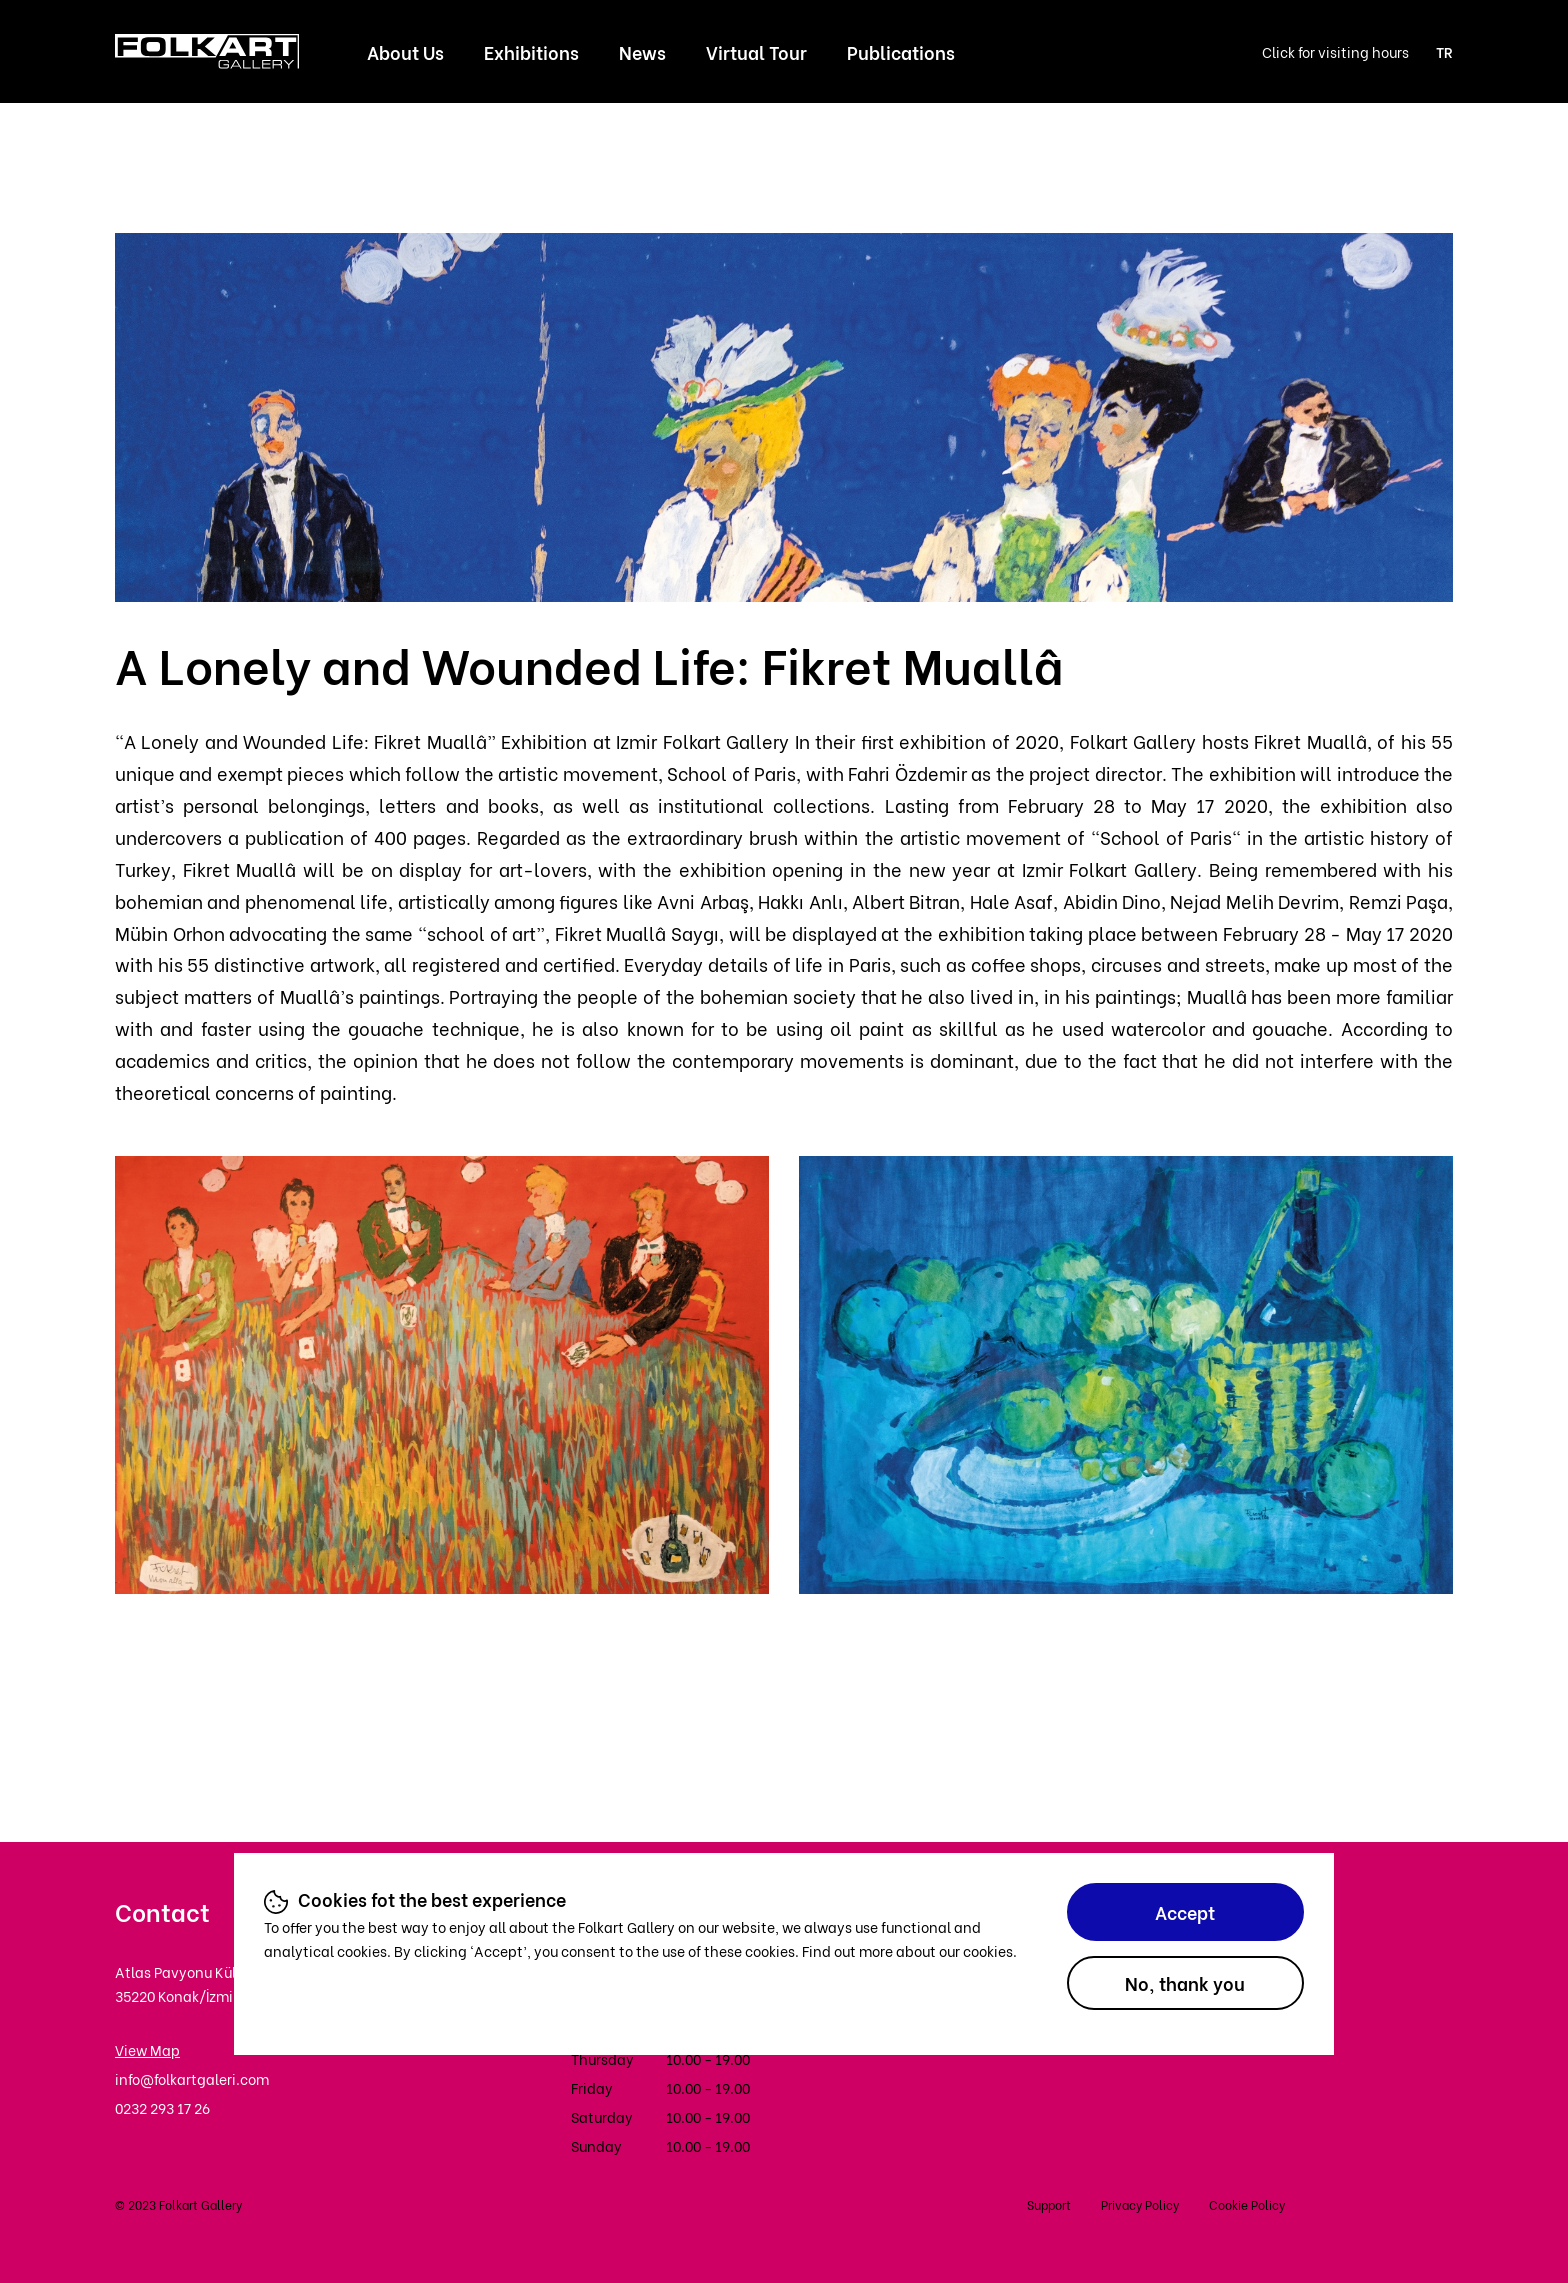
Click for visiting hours (1335, 51)
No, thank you (1185, 1982)
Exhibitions (531, 51)
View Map (147, 2049)
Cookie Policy (1247, 2204)
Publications (901, 51)
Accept (1185, 1911)
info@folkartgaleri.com (192, 2078)
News (642, 51)
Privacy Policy (1140, 2204)
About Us (405, 51)
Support (1049, 2204)
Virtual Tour (756, 51)
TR (1444, 51)
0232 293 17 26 (162, 2107)
